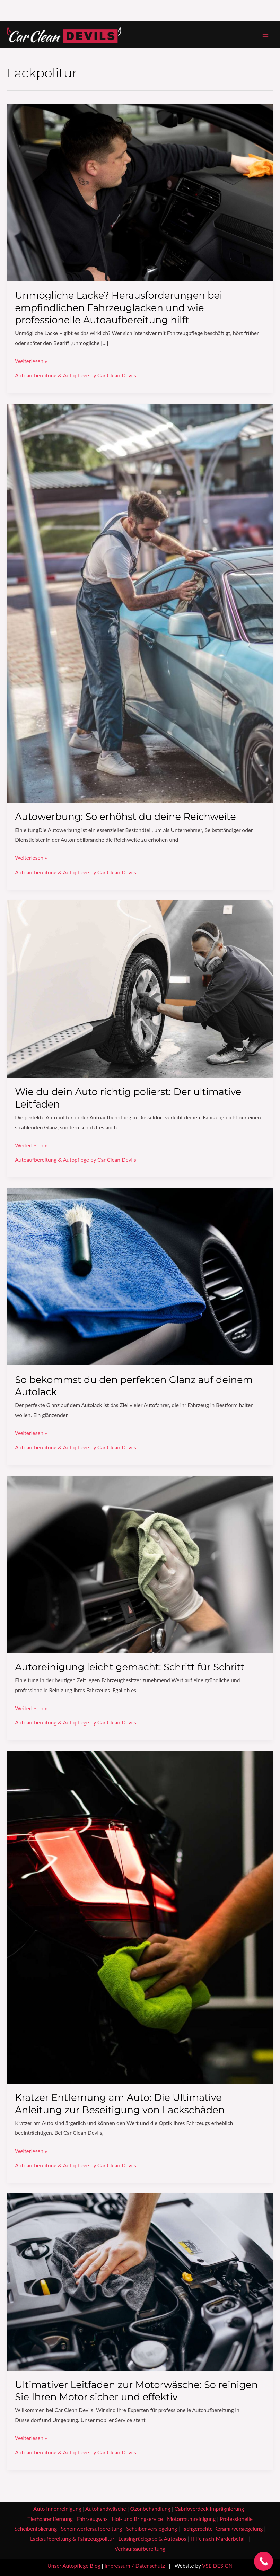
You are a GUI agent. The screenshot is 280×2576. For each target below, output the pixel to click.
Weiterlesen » (31, 360)
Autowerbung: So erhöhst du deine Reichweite (125, 816)
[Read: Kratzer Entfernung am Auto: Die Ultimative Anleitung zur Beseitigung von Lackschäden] (140, 1916)
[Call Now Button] (263, 2561)
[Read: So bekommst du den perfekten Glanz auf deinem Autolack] (140, 1276)
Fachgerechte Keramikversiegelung (222, 2528)
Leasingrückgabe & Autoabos (152, 2538)
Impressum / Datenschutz (135, 2565)
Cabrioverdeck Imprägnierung (209, 2509)
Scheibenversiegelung (151, 2528)
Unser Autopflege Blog (73, 2565)
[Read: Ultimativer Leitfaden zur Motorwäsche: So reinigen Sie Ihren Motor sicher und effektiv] (140, 2281)
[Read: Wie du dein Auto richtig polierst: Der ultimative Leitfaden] (140, 988)
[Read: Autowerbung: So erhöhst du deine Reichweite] (140, 602)
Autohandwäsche (105, 2509)
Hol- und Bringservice (137, 2519)
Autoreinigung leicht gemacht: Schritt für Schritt (129, 1667)
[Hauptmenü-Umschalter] (265, 34)
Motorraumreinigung (191, 2519)
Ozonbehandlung (150, 2509)
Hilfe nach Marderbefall (218, 2538)
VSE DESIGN (217, 2565)
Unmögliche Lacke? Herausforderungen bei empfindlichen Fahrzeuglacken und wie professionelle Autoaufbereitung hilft (118, 308)
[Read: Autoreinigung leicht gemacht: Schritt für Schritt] (140, 1564)
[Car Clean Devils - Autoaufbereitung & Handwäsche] (64, 35)
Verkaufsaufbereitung (140, 2549)
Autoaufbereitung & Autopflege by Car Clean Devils (75, 375)
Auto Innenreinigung (57, 2509)
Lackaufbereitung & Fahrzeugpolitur (72, 2538)
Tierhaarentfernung (50, 2519)
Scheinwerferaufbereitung (91, 2528)
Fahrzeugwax (92, 2519)
